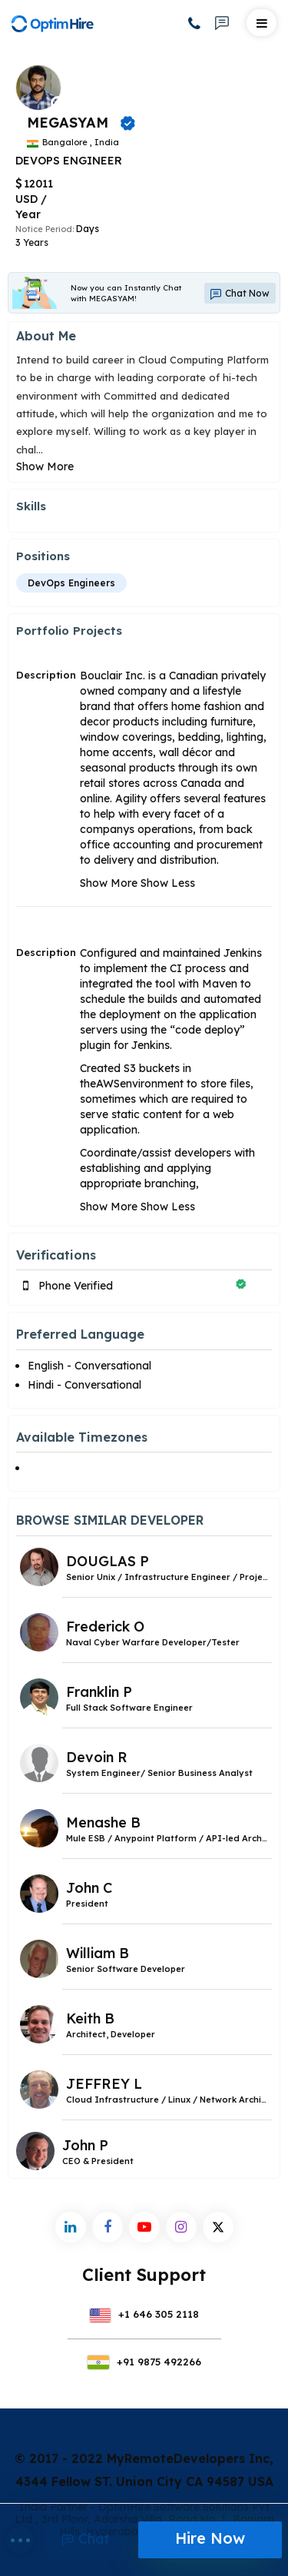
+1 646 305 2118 (144, 2314)
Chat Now (240, 293)
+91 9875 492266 (144, 2361)
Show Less (168, 883)
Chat (86, 2539)
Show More (45, 466)
